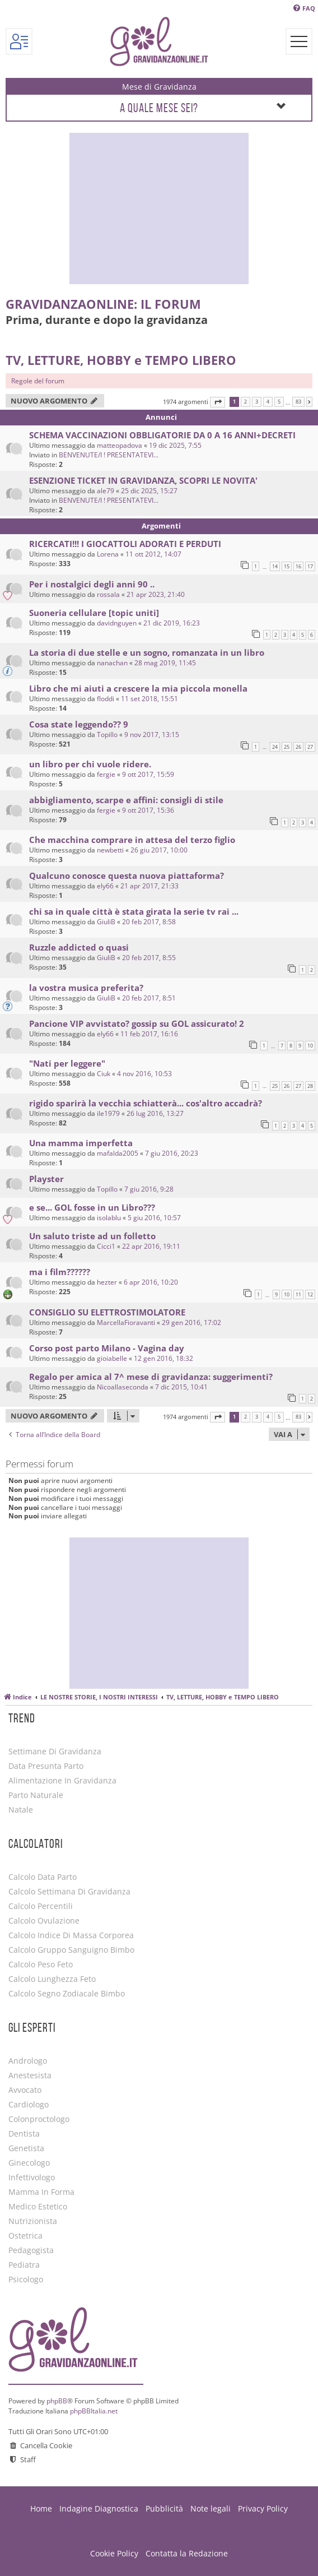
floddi (105, 698)
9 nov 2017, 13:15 (151, 734)
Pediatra (24, 2264)
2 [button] (245, 402)
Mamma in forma (41, 2192)
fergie (106, 774)
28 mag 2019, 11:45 (165, 663)
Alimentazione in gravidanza (62, 1780)
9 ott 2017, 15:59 (148, 774)
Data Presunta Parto (45, 1766)
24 (275, 746)
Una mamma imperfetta (81, 1142)
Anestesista (30, 2075)
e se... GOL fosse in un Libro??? (92, 1207)
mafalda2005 (117, 1153)
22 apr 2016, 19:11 (151, 1246)
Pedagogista (31, 2250)
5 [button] (279, 402)
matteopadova (119, 445)
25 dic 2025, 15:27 (149, 490)
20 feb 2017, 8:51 (149, 998)
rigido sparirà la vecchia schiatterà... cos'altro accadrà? (145, 1103)
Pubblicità (164, 2508)
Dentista (24, 2133)
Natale (20, 1809)
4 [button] (267, 402)
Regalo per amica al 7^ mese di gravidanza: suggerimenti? (151, 1376)
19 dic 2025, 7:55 (175, 445)
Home (41, 2508)
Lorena (108, 554)
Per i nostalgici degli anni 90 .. (92, 584)
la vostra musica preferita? (86, 987)
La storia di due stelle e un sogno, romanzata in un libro (146, 652)
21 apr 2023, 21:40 (156, 594)
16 (298, 566)
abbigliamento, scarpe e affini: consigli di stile (126, 799)
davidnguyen (117, 623)
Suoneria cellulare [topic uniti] (94, 612)
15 (286, 566)
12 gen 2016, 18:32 (163, 1358)
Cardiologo (28, 2104)
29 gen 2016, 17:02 (191, 1322)
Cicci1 (106, 1246)
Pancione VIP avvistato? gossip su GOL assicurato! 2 (136, 1023)
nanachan (112, 663)
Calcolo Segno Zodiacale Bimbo (66, 1993)
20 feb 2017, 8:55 (149, 957)
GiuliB (106, 921)
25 (286, 746)
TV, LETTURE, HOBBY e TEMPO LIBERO (121, 360)
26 (298, 746)
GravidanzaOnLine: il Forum (103, 303)
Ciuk (103, 1073)
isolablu (109, 1217)
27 (310, 746)
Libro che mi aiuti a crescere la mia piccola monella (138, 688)
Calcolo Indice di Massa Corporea (71, 1935)
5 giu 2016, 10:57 (154, 1217)
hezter (107, 1282)
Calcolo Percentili (40, 1906)
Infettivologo (31, 2177)
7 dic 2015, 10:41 (181, 1387)
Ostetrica (25, 2235)
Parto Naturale (35, 1795)
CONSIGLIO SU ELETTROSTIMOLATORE (107, 1312)
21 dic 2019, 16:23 (171, 623)
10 (310, 1045)
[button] (217, 402)
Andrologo (27, 2060)
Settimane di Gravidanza (54, 1751)
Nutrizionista (32, 2221)
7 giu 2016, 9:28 (149, 1189)
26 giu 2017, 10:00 (159, 850)
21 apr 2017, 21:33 (149, 886)
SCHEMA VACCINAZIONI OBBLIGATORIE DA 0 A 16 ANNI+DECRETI (162, 435)
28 (310, 1086)
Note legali (210, 2508)
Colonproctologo (38, 2119)
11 (298, 1294)
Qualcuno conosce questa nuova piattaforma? (126, 875)
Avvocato (24, 2090)
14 (275, 566)
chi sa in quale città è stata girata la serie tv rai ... (133, 911)
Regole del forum (37, 381)
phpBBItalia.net (94, 2411)
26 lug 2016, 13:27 (155, 1113)
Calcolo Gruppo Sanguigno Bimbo (71, 1949)
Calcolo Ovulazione (44, 1920)
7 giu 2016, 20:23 (171, 1153)
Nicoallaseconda (122, 1387)
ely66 (105, 886)
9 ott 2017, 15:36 (148, 810)
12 (310, 1294)
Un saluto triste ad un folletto (92, 1235)
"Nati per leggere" (67, 1063)
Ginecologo (29, 2162)
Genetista (26, 2148)
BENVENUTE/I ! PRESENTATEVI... (108, 455)
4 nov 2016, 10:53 (144, 1073)
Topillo (107, 734)
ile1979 (108, 1113)
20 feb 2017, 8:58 (149, 921)
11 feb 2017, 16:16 (149, 1034)
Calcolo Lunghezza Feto (52, 1979)
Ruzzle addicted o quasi (79, 947)
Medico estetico (37, 2206)
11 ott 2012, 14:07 (153, 554)
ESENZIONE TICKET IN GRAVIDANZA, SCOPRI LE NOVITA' (143, 480)
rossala (108, 594)
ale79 (105, 490)
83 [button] (298, 402)
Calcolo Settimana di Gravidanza (69, 1891)
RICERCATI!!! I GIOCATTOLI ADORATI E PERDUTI (125, 543)
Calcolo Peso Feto (40, 1964)
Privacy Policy (263, 2508)
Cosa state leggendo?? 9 (78, 724)
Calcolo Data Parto (42, 1877)
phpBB (56, 2401)
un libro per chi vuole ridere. (90, 764)
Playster (46, 1178)
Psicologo (25, 2279)
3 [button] (256, 402)
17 (310, 566)
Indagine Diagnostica (98, 2508)
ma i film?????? (59, 1271)
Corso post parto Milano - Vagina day (106, 1348)
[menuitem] (303, 8)
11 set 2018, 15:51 (149, 698)
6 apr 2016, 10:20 (151, 1282)
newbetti (110, 850)
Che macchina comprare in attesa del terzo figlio (132, 839)
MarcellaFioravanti (126, 1322)
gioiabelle (112, 1358)
